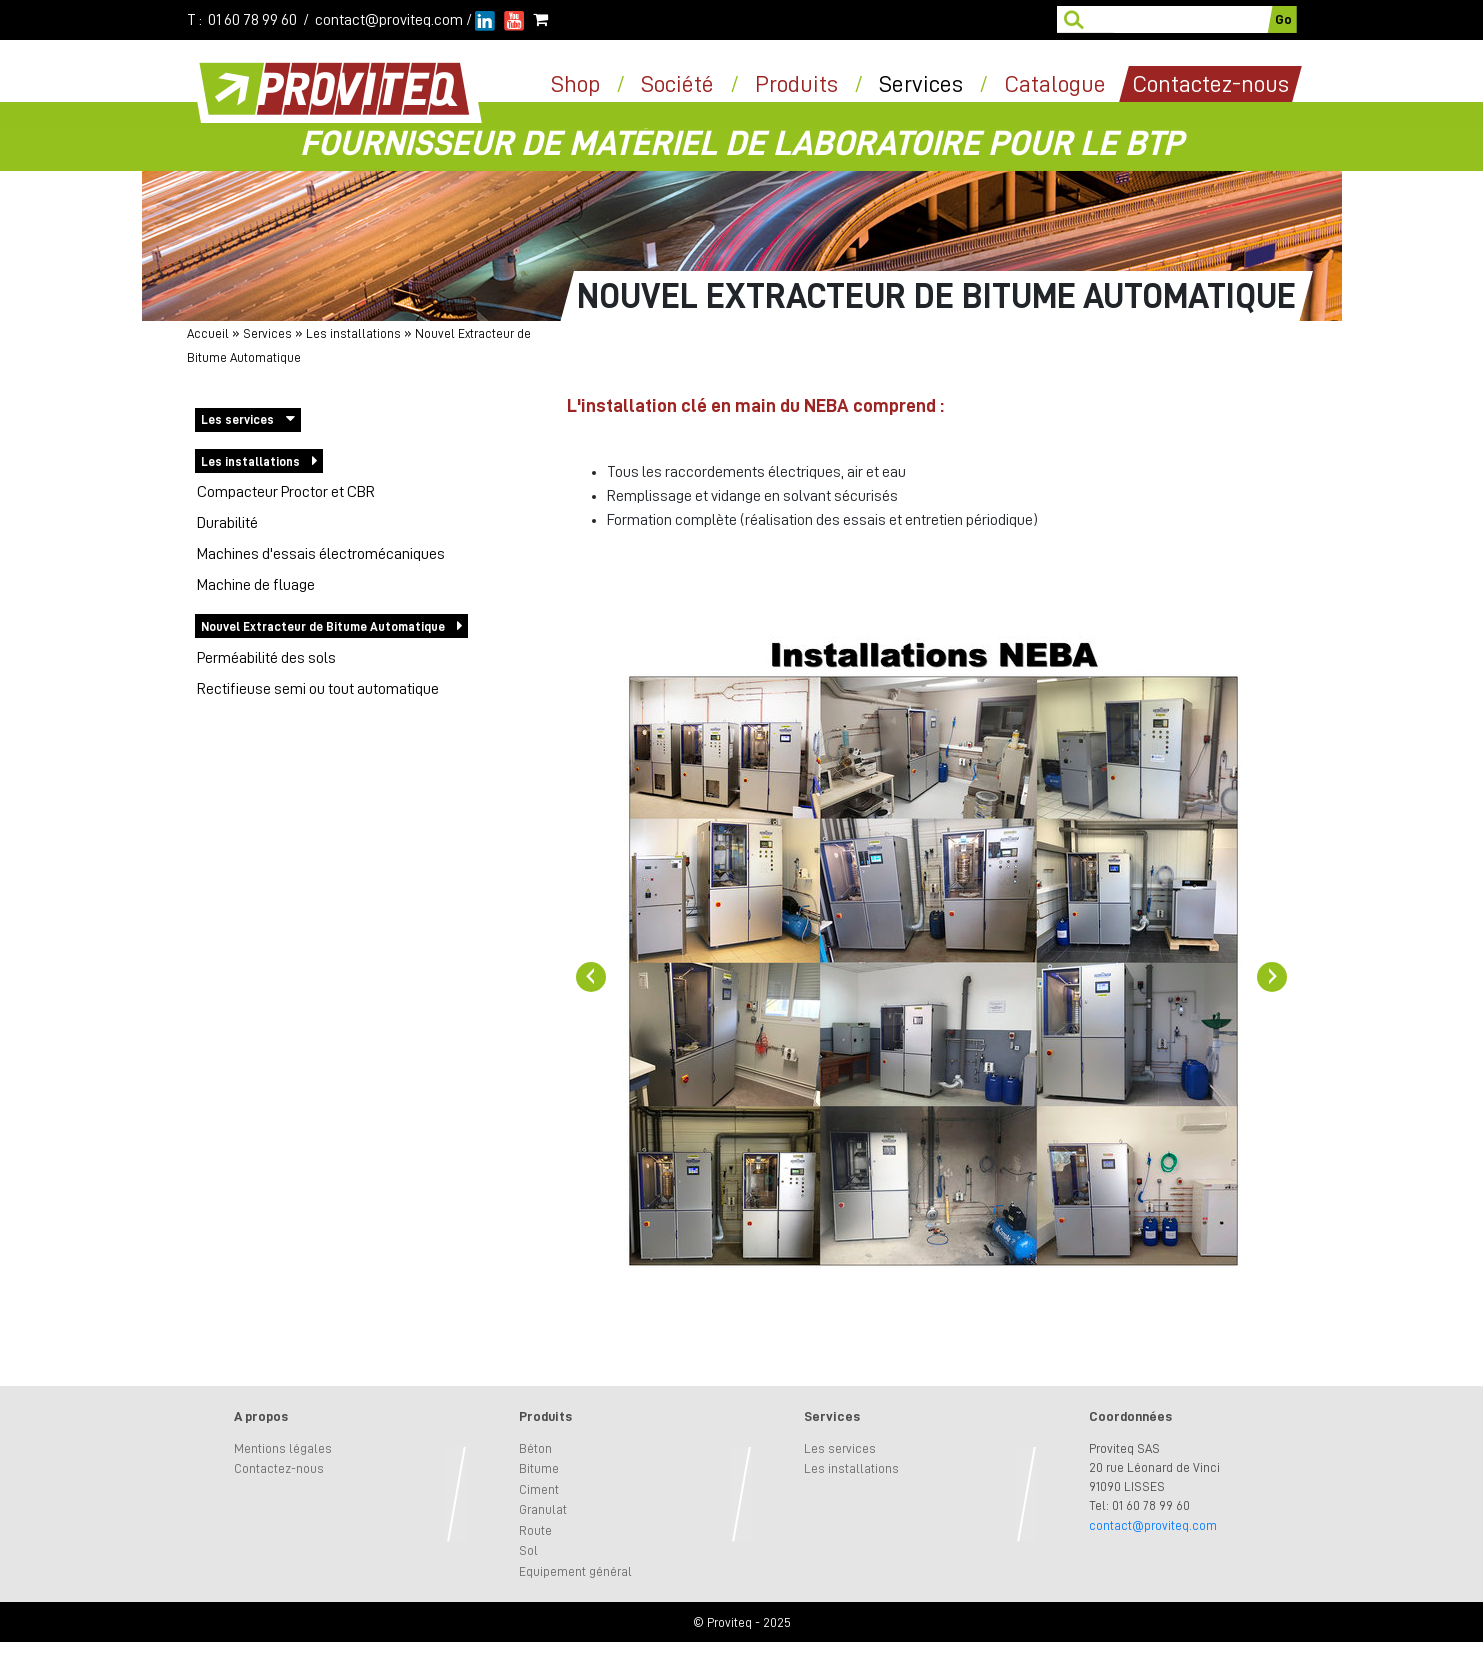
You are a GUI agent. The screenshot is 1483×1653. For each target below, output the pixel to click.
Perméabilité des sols (266, 658)
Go (1283, 19)
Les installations (353, 333)
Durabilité (227, 523)
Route (535, 1530)
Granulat (543, 1509)
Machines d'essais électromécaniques (321, 554)
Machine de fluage (256, 585)
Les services (237, 419)
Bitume (539, 1468)
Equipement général (575, 1571)
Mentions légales (283, 1448)
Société (677, 84)
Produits (796, 84)
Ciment (539, 1489)
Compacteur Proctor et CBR (286, 492)
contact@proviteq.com (389, 20)
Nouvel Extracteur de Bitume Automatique (323, 626)
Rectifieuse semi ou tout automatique (318, 689)
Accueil (208, 333)
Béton (535, 1448)
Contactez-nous (279, 1468)
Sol (528, 1550)
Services (921, 84)
